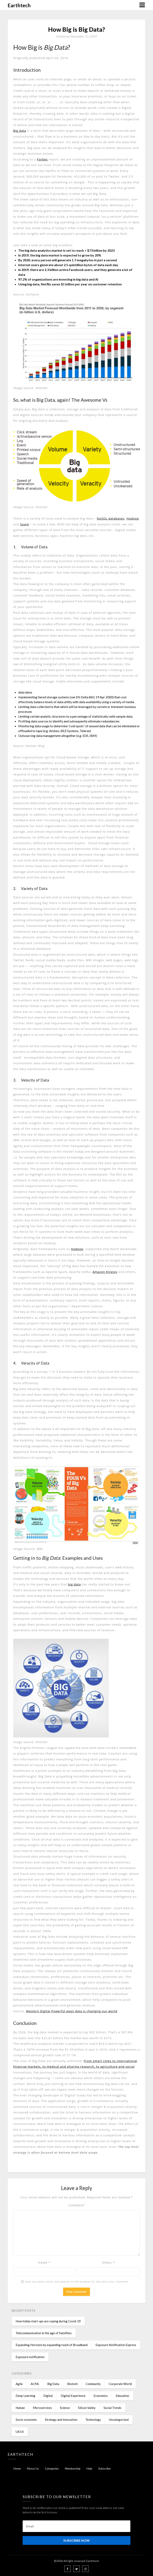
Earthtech (19, 5)
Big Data (53, 2384)
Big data (19, 131)
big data (74, 1584)
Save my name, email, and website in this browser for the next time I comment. (77, 2281)
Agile (19, 2384)
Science (65, 2408)
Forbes (42, 159)
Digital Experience (73, 2395)
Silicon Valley (87, 2408)
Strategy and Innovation (61, 2419)
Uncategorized (119, 2419)
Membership (73, 2468)
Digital (48, 2395)
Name (44, 2262)
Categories (52, 2468)
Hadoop (133, 518)
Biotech (72, 2384)
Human (20, 2408)
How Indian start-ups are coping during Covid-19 (48, 2321)
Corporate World (120, 2384)
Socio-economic (26, 2419)
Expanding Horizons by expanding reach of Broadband (52, 2345)
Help (89, 2468)
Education (122, 2395)
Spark (24, 524)
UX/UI (20, 2431)
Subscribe (104, 2468)
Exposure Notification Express (116, 2345)
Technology (93, 2419)
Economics (101, 2395)
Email (109, 2262)
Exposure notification (30, 2357)
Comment (76, 2205)
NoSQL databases (110, 518)
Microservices (42, 2408)
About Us (33, 2468)
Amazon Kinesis (105, 1272)
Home (17, 2468)
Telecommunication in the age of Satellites (44, 2333)
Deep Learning (25, 2395)
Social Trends (112, 2408)
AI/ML (35, 2384)
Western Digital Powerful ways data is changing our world (71, 2011)
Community (93, 2384)
